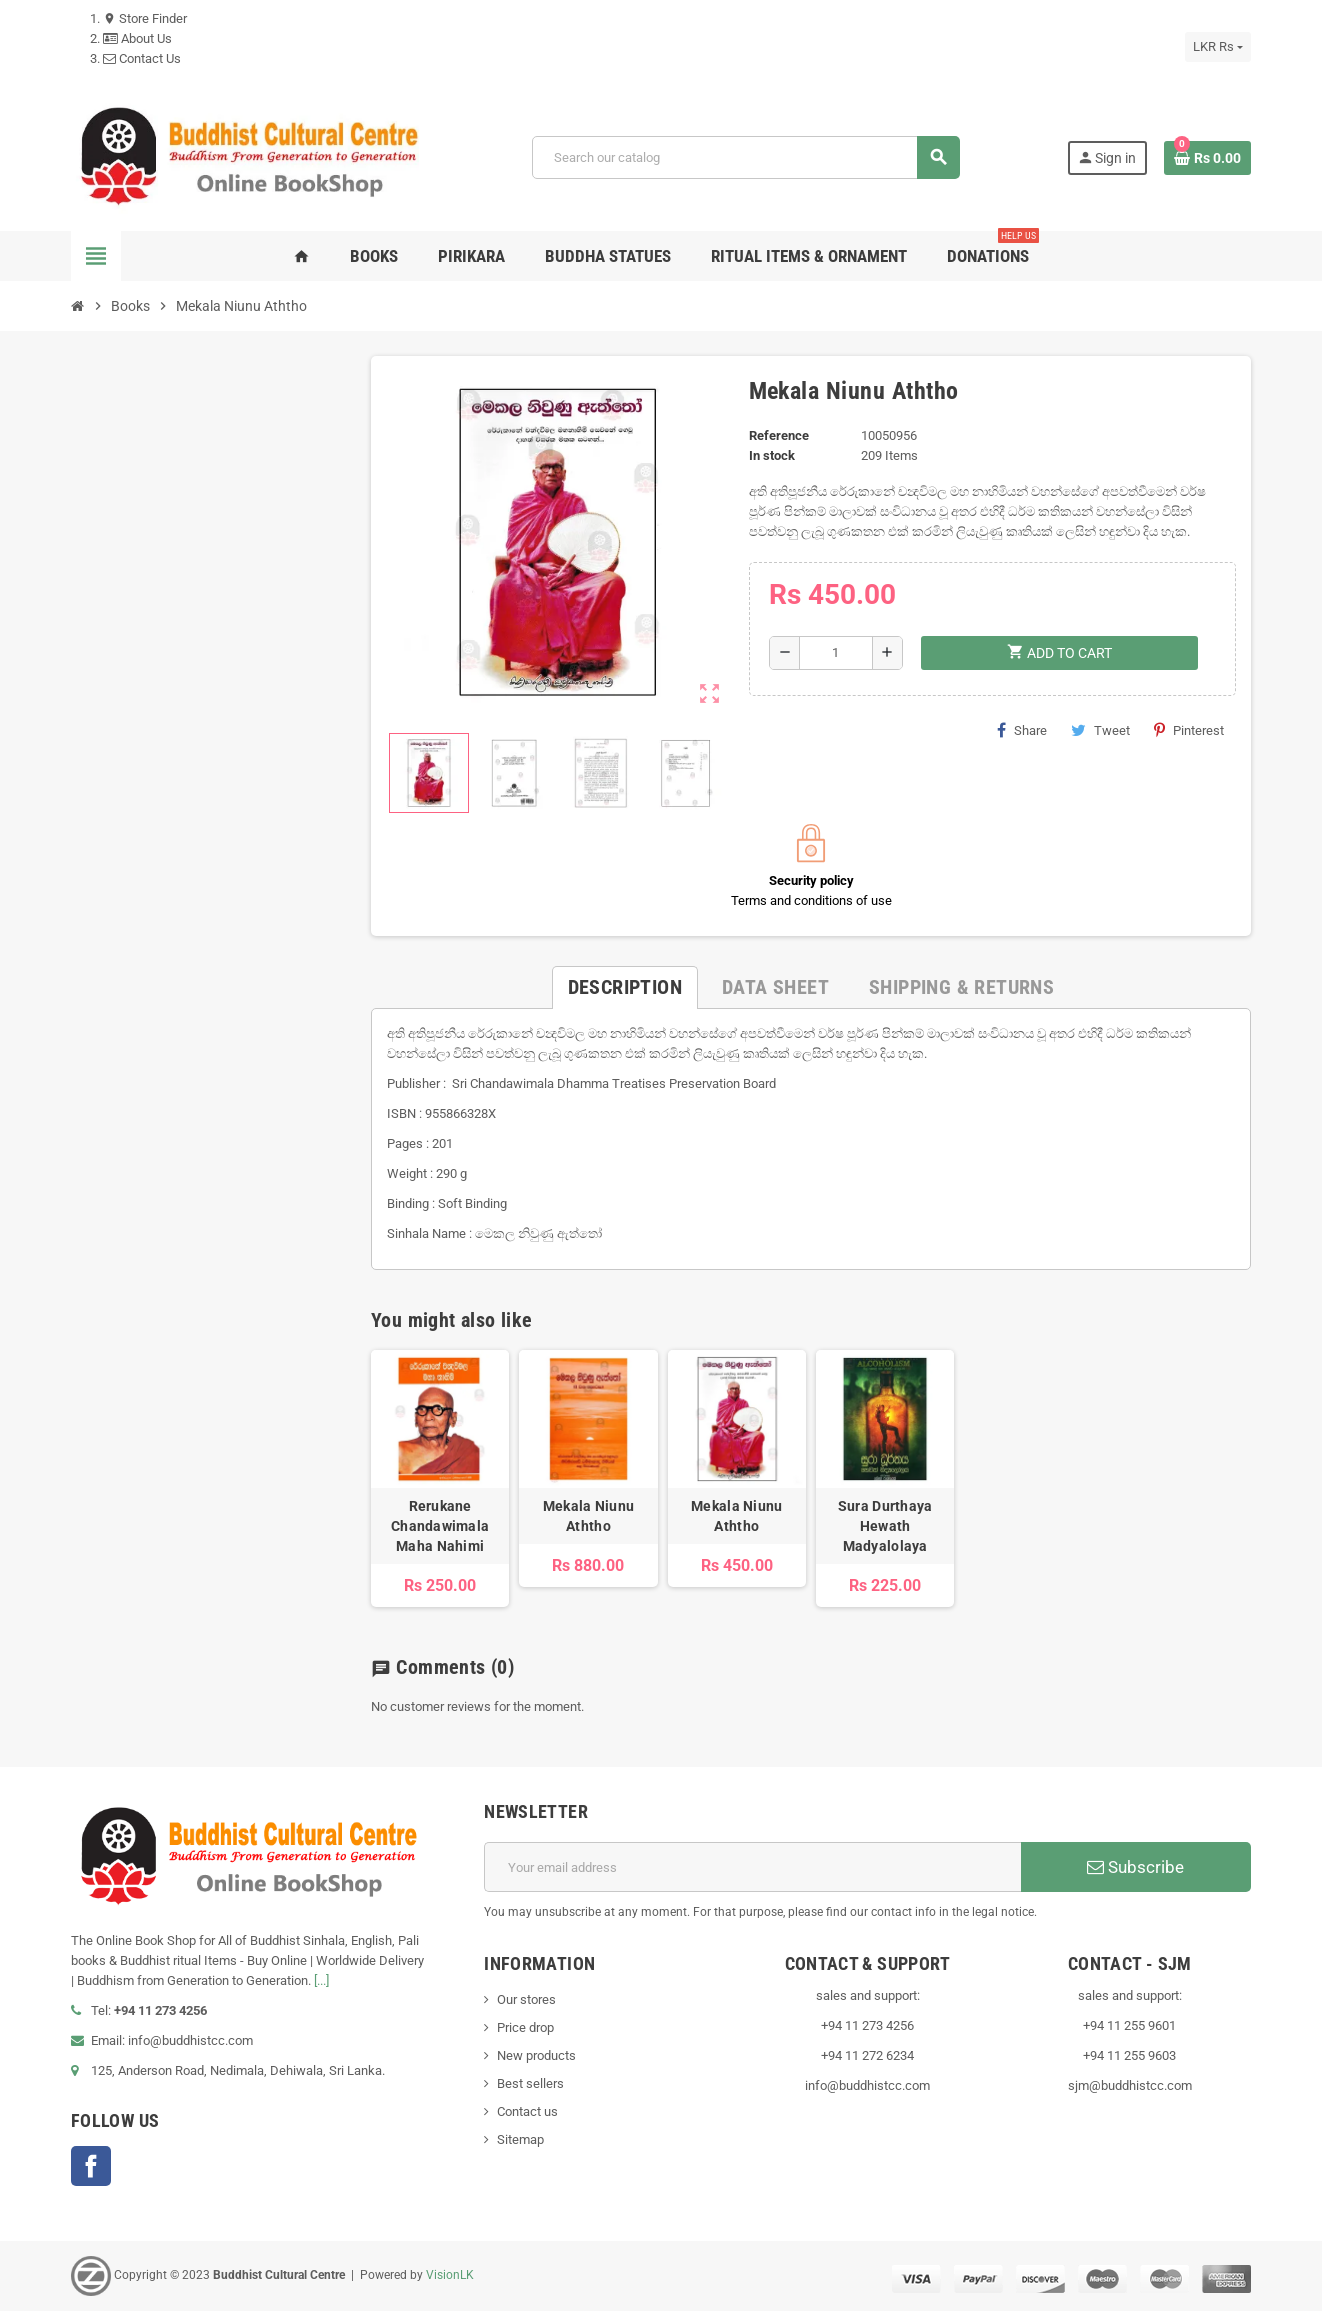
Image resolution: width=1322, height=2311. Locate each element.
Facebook (91, 2166)
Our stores (526, 1999)
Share (1022, 730)
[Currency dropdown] (1218, 47)
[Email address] (752, 1867)
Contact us (527, 2111)
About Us (137, 38)
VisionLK (450, 2275)
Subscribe (1135, 1867)
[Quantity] (836, 653)
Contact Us (142, 58)
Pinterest (1189, 730)
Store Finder (145, 18)
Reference (779, 435)
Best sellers (530, 2083)
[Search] (745, 157)
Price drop (525, 2027)
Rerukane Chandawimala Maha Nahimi (440, 1526)
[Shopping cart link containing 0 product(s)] (1207, 158)
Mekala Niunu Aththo (588, 1516)
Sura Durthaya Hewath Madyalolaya (885, 1526)
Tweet (1100, 730)
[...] (321, 1980)
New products (536, 2055)
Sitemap (520, 2139)
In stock (772, 455)
